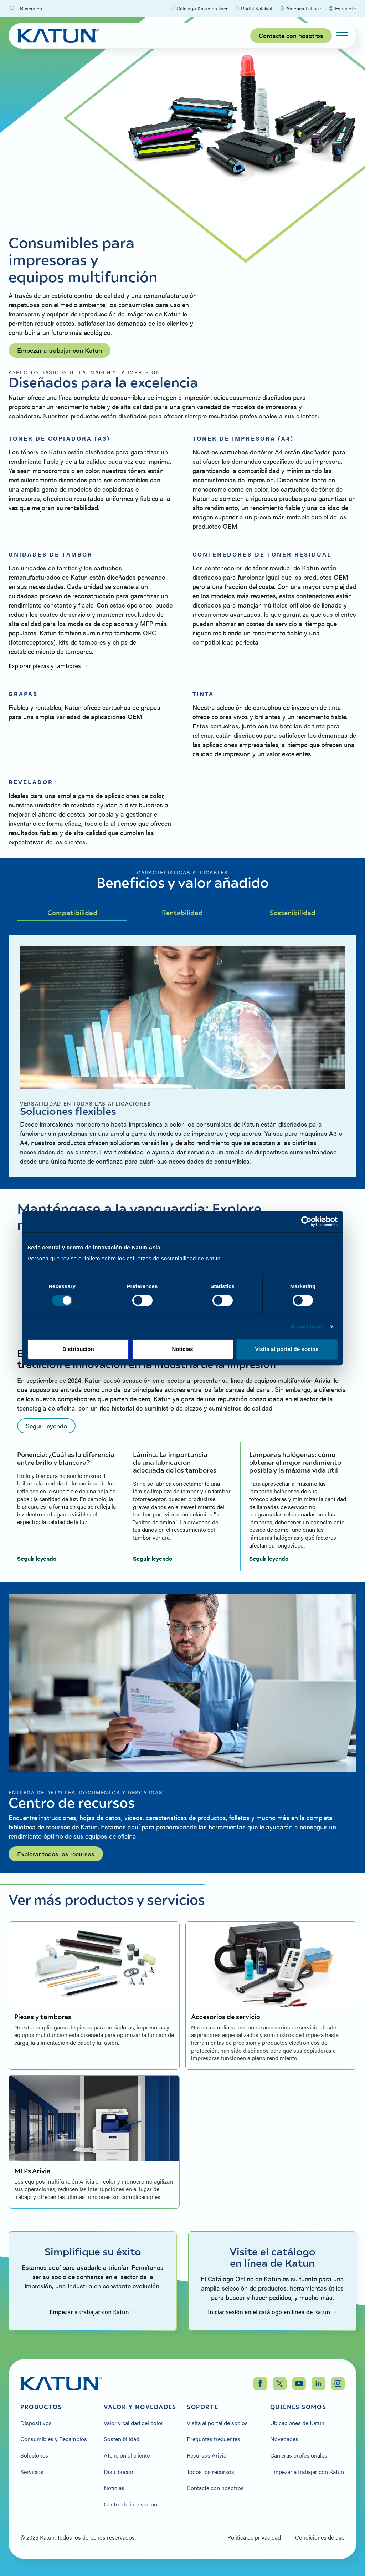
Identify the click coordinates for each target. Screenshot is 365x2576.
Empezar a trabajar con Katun (59, 350)
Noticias (114, 2488)
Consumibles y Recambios (53, 2439)
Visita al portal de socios (217, 2423)
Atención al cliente (127, 2455)
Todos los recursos (210, 2472)
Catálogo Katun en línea (199, 8)
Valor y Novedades (140, 2406)
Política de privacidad (254, 2537)
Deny (78, 1358)
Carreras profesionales (298, 2455)
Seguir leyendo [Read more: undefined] (46, 1425)
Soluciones (34, 2455)
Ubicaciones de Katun (297, 2423)
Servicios (31, 2472)
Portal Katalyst (254, 8)
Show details (307, 1335)
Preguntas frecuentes (213, 2439)
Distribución (119, 2472)
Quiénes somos (298, 2406)
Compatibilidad (72, 912)
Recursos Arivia (206, 2455)
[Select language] (342, 8)
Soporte (202, 2406)
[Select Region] (301, 8)
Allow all (287, 1358)
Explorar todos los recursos (55, 1853)
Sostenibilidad (292, 912)
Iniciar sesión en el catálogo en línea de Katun (272, 2312)
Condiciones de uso (320, 2537)
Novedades (284, 2439)
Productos (41, 2406)
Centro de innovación (130, 2504)
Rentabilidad (182, 912)
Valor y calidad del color (133, 2423)
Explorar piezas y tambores (48, 666)
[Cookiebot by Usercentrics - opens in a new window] (306, 1213)
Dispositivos (36, 2423)
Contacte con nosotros (291, 35)
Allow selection (182, 1358)
